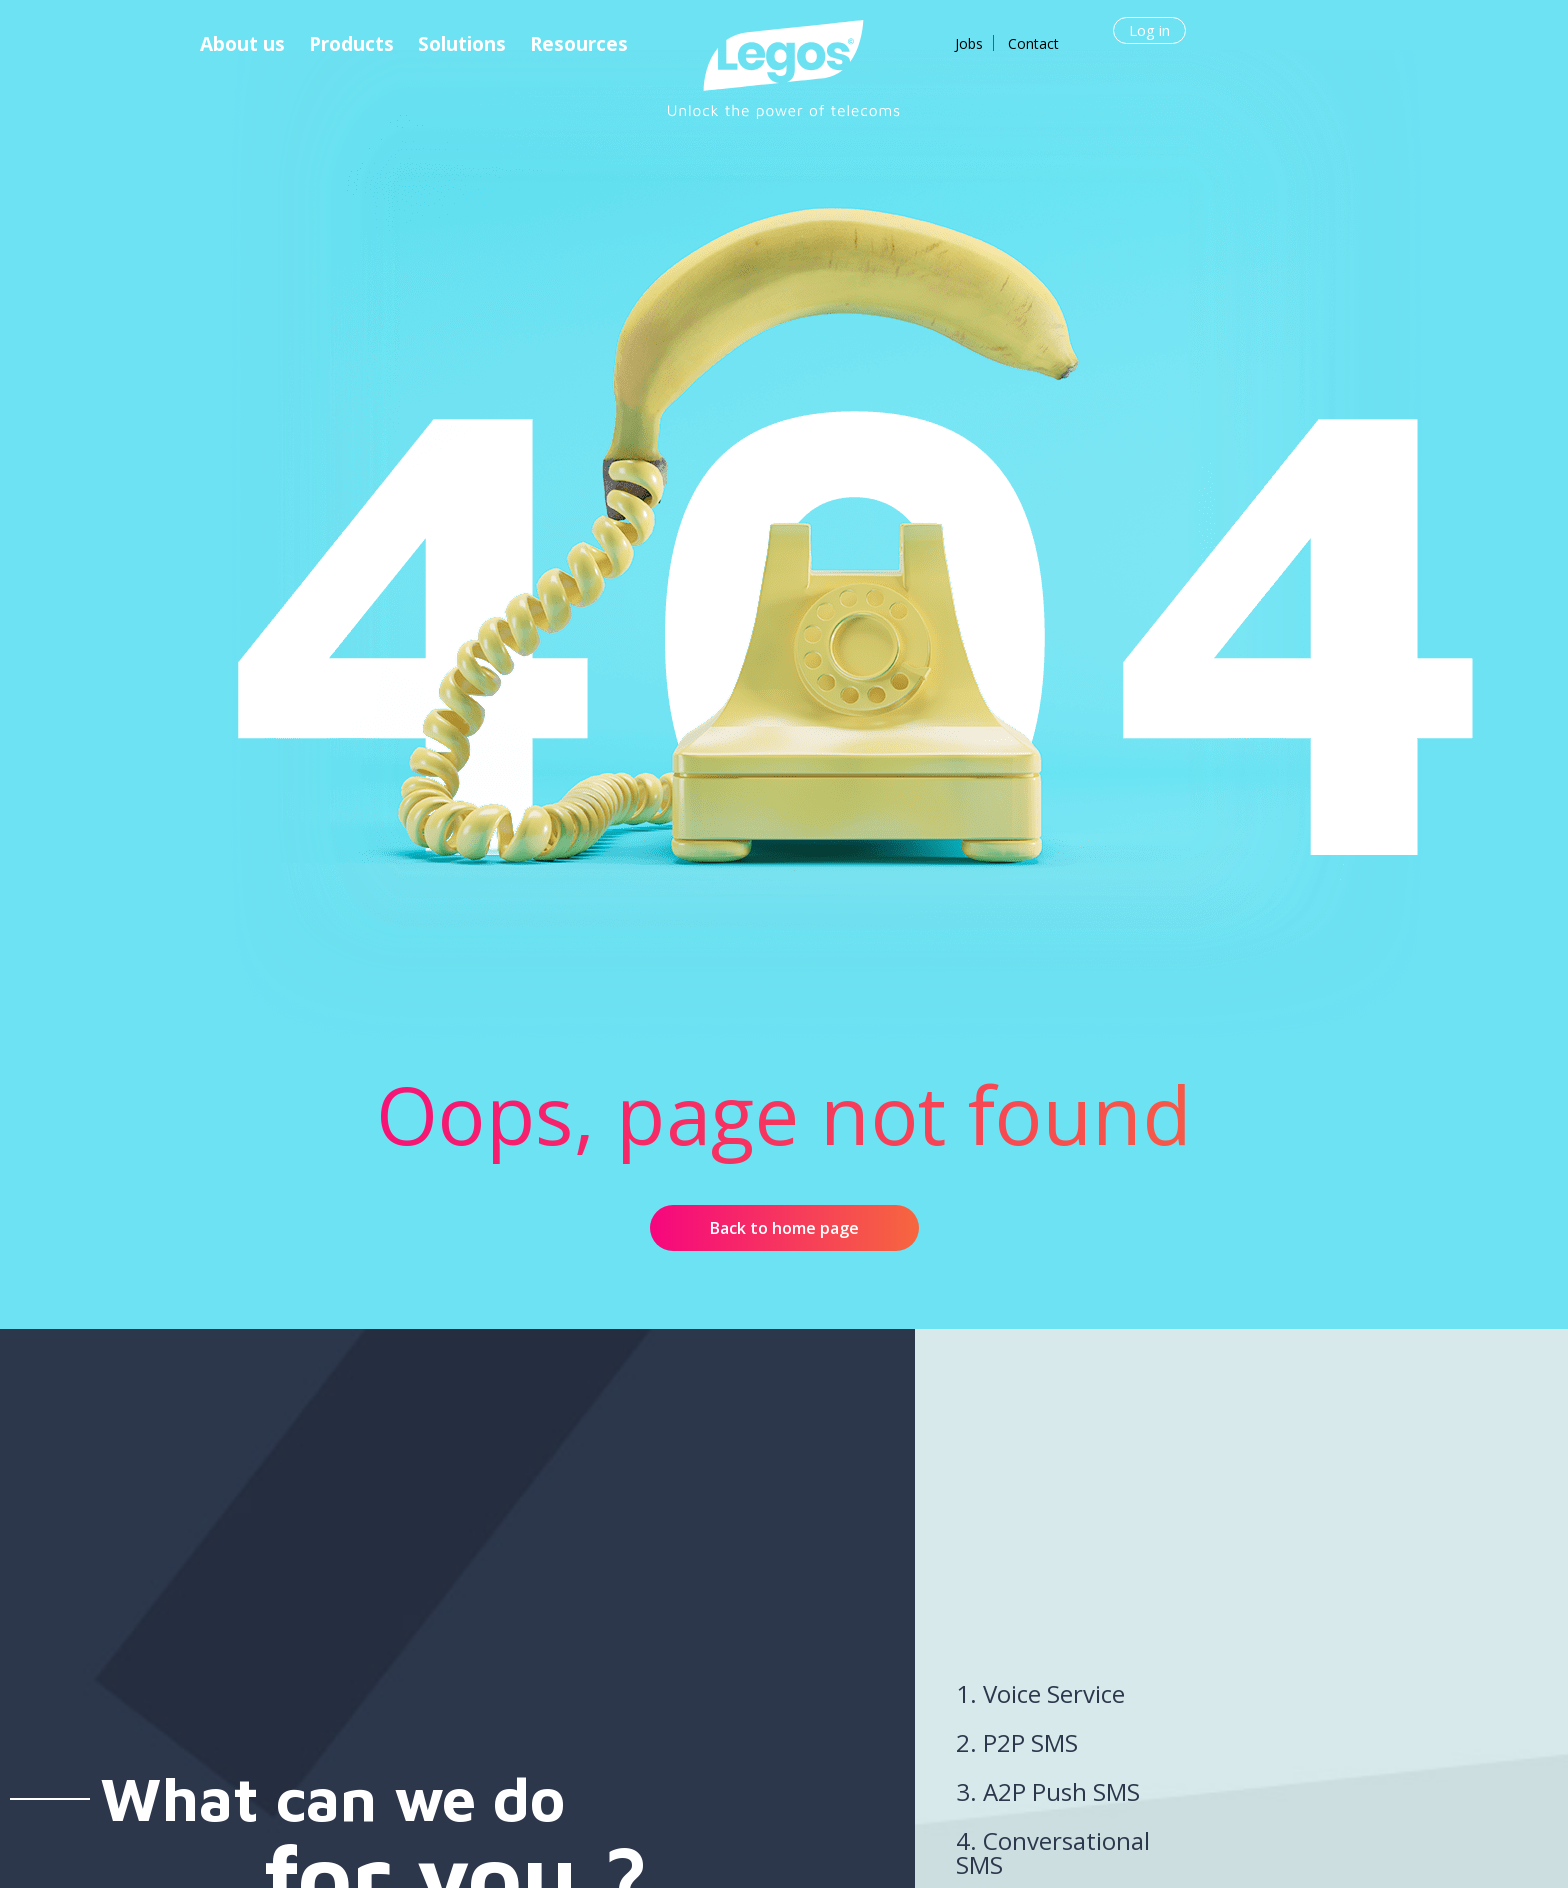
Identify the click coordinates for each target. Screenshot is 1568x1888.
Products (351, 44)
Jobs (969, 43)
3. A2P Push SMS (1048, 1791)
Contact (1033, 43)
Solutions (462, 44)
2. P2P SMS (1017, 1742)
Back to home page (784, 1228)
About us (242, 44)
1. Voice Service (1040, 1693)
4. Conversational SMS (1053, 1852)
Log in (1149, 30)
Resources (579, 44)
